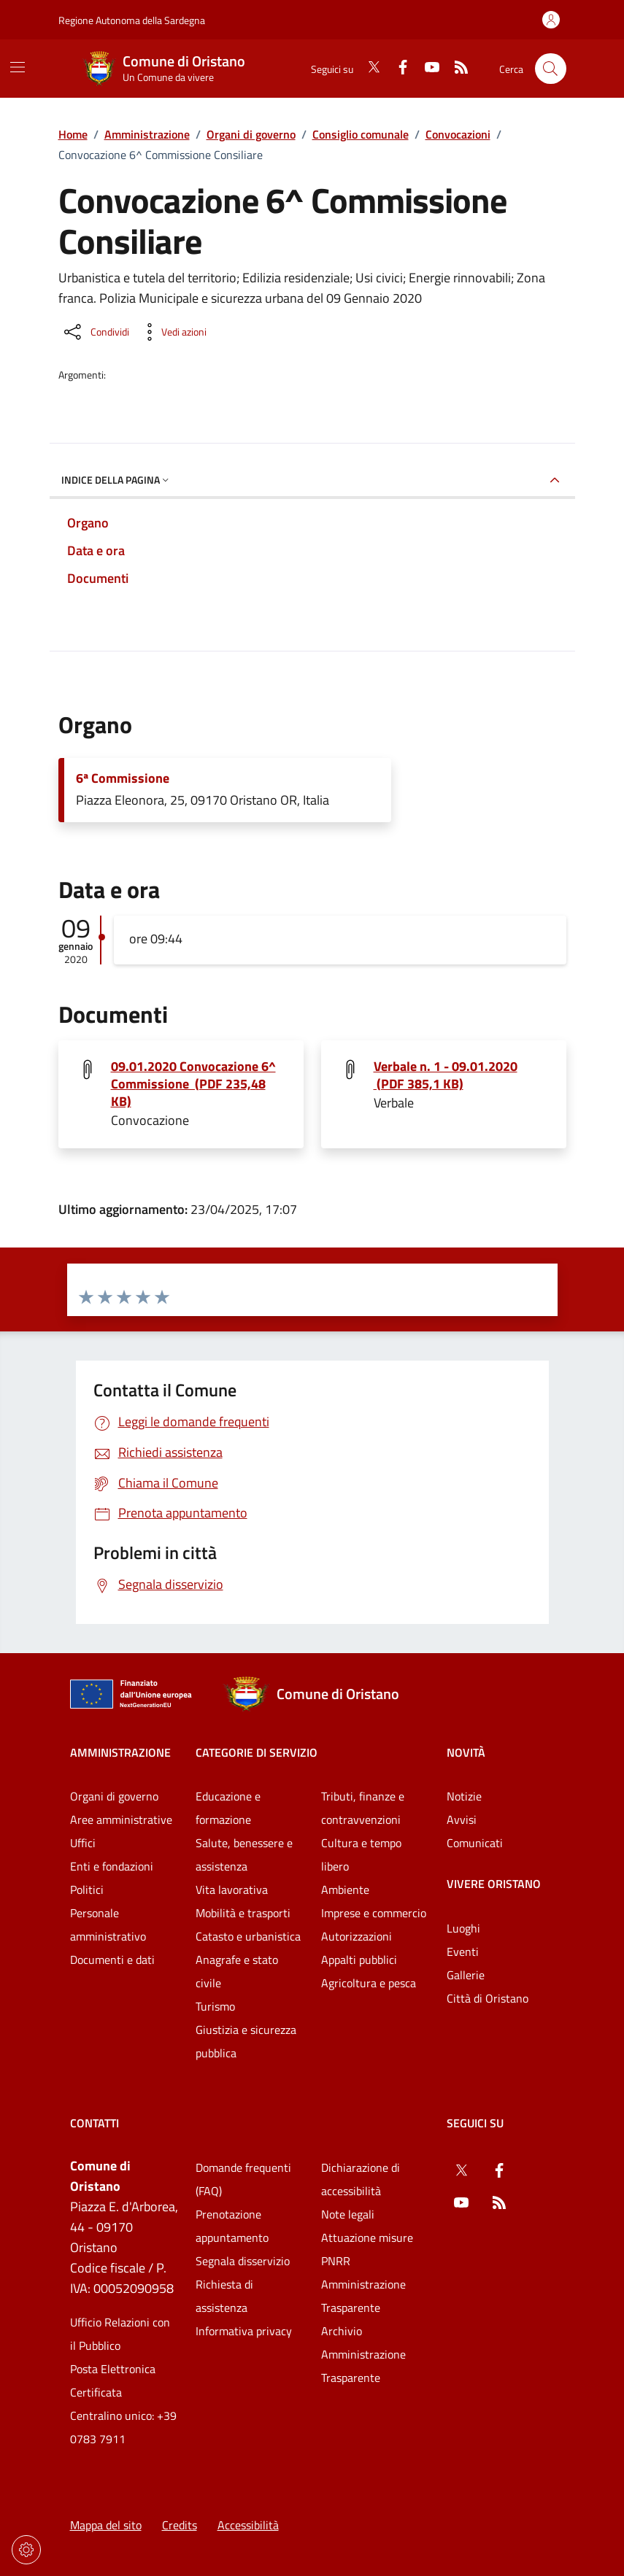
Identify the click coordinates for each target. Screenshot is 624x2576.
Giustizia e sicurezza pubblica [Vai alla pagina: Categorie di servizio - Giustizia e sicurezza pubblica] (246, 2041)
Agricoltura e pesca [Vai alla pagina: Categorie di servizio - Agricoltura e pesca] (368, 1983)
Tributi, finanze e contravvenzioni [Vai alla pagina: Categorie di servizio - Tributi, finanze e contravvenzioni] (362, 1807)
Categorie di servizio (256, 1752)
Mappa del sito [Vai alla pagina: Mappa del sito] (106, 2525)
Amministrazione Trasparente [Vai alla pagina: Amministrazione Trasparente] (363, 2295)
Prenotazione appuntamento (232, 2225)
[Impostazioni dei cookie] (26, 2549)
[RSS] (455, 68)
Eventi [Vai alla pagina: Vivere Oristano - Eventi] (463, 1951)
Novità (466, 1752)
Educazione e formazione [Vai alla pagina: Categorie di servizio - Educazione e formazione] (228, 1807)
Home (73, 134)
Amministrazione (147, 134)
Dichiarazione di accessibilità (360, 2179)
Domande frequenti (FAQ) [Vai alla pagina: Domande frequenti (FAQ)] (243, 2179)
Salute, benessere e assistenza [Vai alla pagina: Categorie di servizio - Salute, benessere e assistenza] (244, 1854)
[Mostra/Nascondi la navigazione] (17, 67)
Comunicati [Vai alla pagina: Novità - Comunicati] (475, 1843)
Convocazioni (457, 134)
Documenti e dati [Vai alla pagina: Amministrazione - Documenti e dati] (112, 1959)
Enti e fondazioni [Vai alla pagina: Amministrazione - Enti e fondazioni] (111, 1866)
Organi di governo (251, 134)
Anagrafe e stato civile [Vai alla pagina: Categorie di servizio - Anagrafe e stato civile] (237, 1971)
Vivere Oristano (494, 1883)
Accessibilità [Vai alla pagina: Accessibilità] (248, 2525)
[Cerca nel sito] (550, 69)
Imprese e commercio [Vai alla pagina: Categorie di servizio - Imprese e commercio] (373, 1913)
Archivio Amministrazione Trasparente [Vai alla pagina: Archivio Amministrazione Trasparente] (363, 2354)
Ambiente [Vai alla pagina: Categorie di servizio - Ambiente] (345, 1889)
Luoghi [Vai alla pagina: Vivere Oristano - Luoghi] (463, 1928)
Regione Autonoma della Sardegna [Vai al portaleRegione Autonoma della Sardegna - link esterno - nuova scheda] (131, 20)
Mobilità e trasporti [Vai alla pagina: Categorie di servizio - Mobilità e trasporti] (243, 1913)
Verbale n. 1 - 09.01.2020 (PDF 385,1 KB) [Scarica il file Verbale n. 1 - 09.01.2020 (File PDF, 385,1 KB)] (445, 1075)
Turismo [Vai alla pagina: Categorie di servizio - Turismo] (215, 2006)
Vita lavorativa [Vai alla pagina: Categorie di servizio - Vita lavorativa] (232, 1889)
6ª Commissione (122, 778)
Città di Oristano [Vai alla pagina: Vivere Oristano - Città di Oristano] (487, 1998)
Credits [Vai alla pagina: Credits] (179, 2525)
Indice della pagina (116, 479)
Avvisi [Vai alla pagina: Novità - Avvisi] (462, 1819)
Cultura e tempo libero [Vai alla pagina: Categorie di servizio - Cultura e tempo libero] (361, 1854)
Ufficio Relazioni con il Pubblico (120, 2333)
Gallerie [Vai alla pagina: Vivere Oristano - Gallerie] (466, 1975)
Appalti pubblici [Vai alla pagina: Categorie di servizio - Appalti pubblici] (359, 1959)
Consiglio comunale (360, 134)
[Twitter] (367, 68)
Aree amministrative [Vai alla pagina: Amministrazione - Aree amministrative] (121, 1819)
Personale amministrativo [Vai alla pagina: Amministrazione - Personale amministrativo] (108, 1924)
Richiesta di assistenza (224, 2295)
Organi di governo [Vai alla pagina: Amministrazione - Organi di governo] (114, 1796)
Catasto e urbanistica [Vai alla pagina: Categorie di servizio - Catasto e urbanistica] (248, 1936)
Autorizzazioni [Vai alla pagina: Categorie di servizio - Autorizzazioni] (356, 1936)
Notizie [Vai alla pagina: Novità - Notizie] (464, 1796)
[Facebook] (397, 68)
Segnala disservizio (243, 2261)
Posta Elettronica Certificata (112, 2380)
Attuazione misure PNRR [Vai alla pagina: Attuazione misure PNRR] (367, 2249)
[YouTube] (426, 68)
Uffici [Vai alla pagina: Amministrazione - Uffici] (83, 1843)
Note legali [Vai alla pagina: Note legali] (347, 2214)
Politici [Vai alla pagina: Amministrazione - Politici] (87, 1889)
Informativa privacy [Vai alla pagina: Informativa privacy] (244, 2331)
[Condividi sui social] (95, 332)
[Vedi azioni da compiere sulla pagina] (172, 332)
